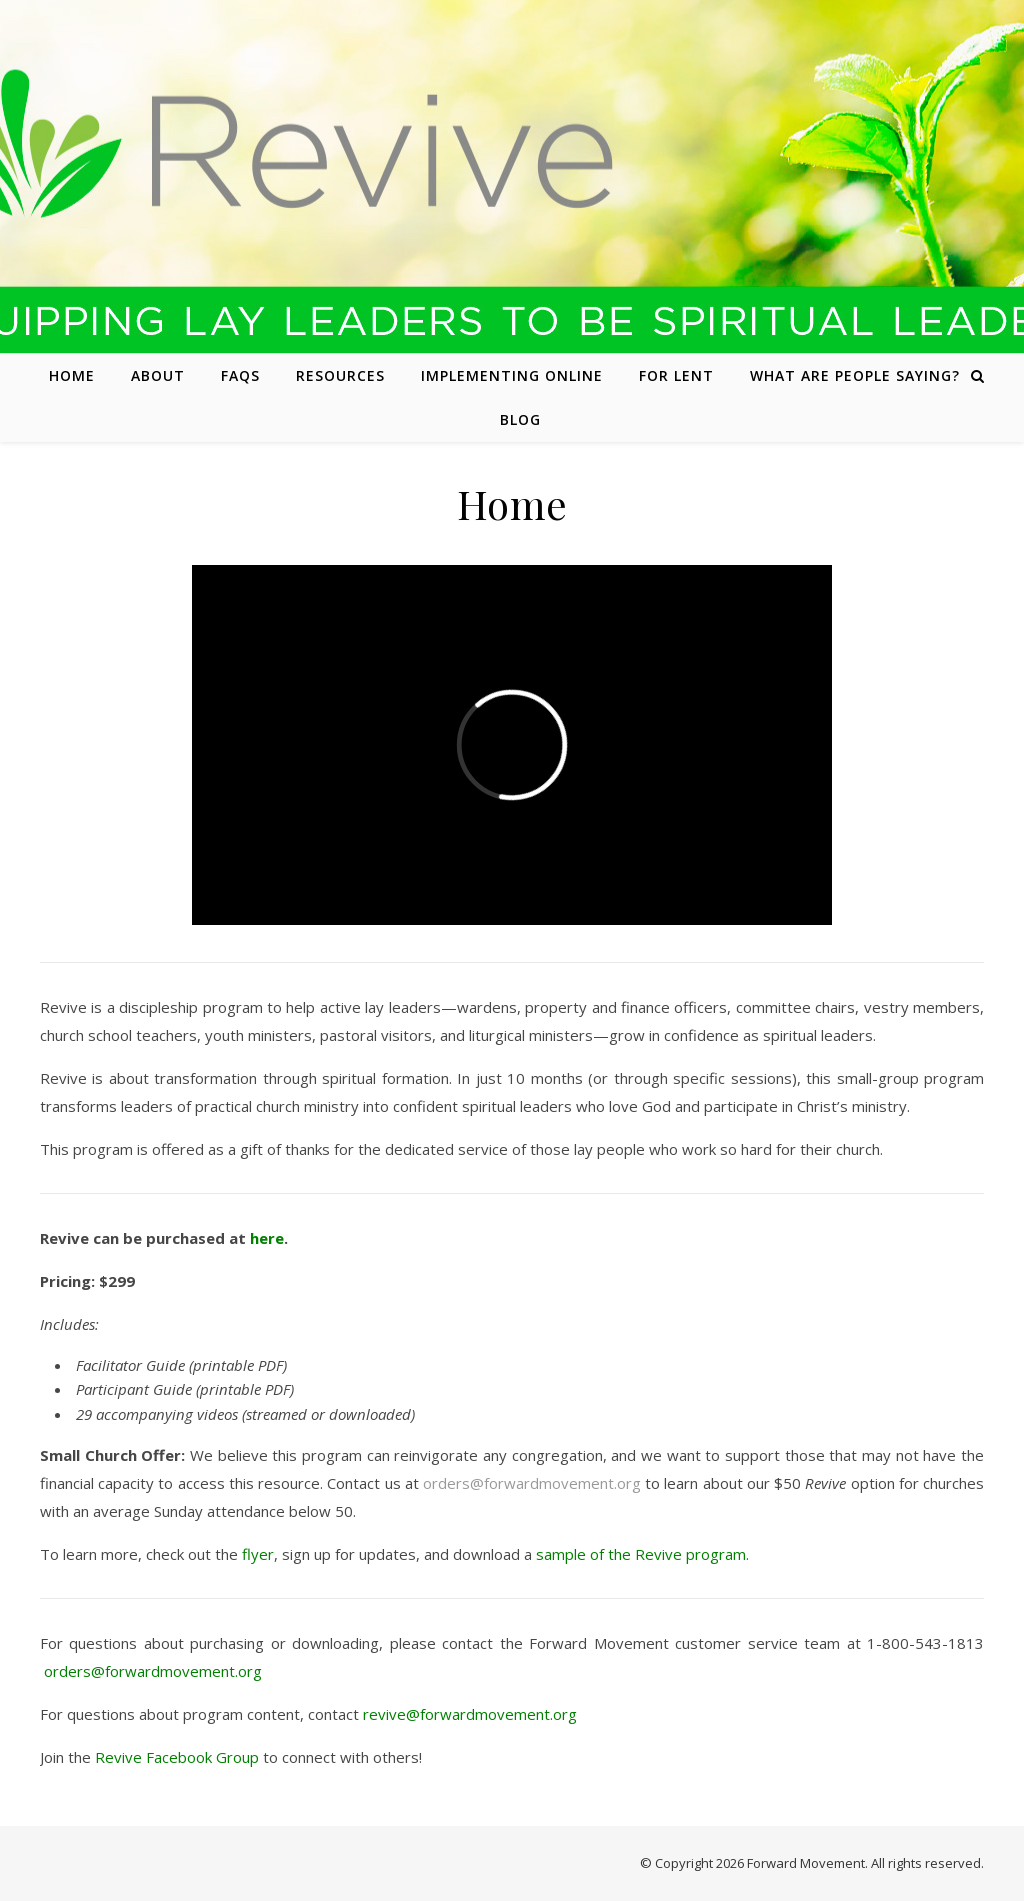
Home (72, 375)
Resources (340, 375)
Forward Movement (806, 1863)
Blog (520, 419)
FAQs (240, 375)
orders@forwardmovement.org (532, 1483)
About (158, 375)
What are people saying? (855, 375)
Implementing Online (512, 375)
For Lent (676, 375)
